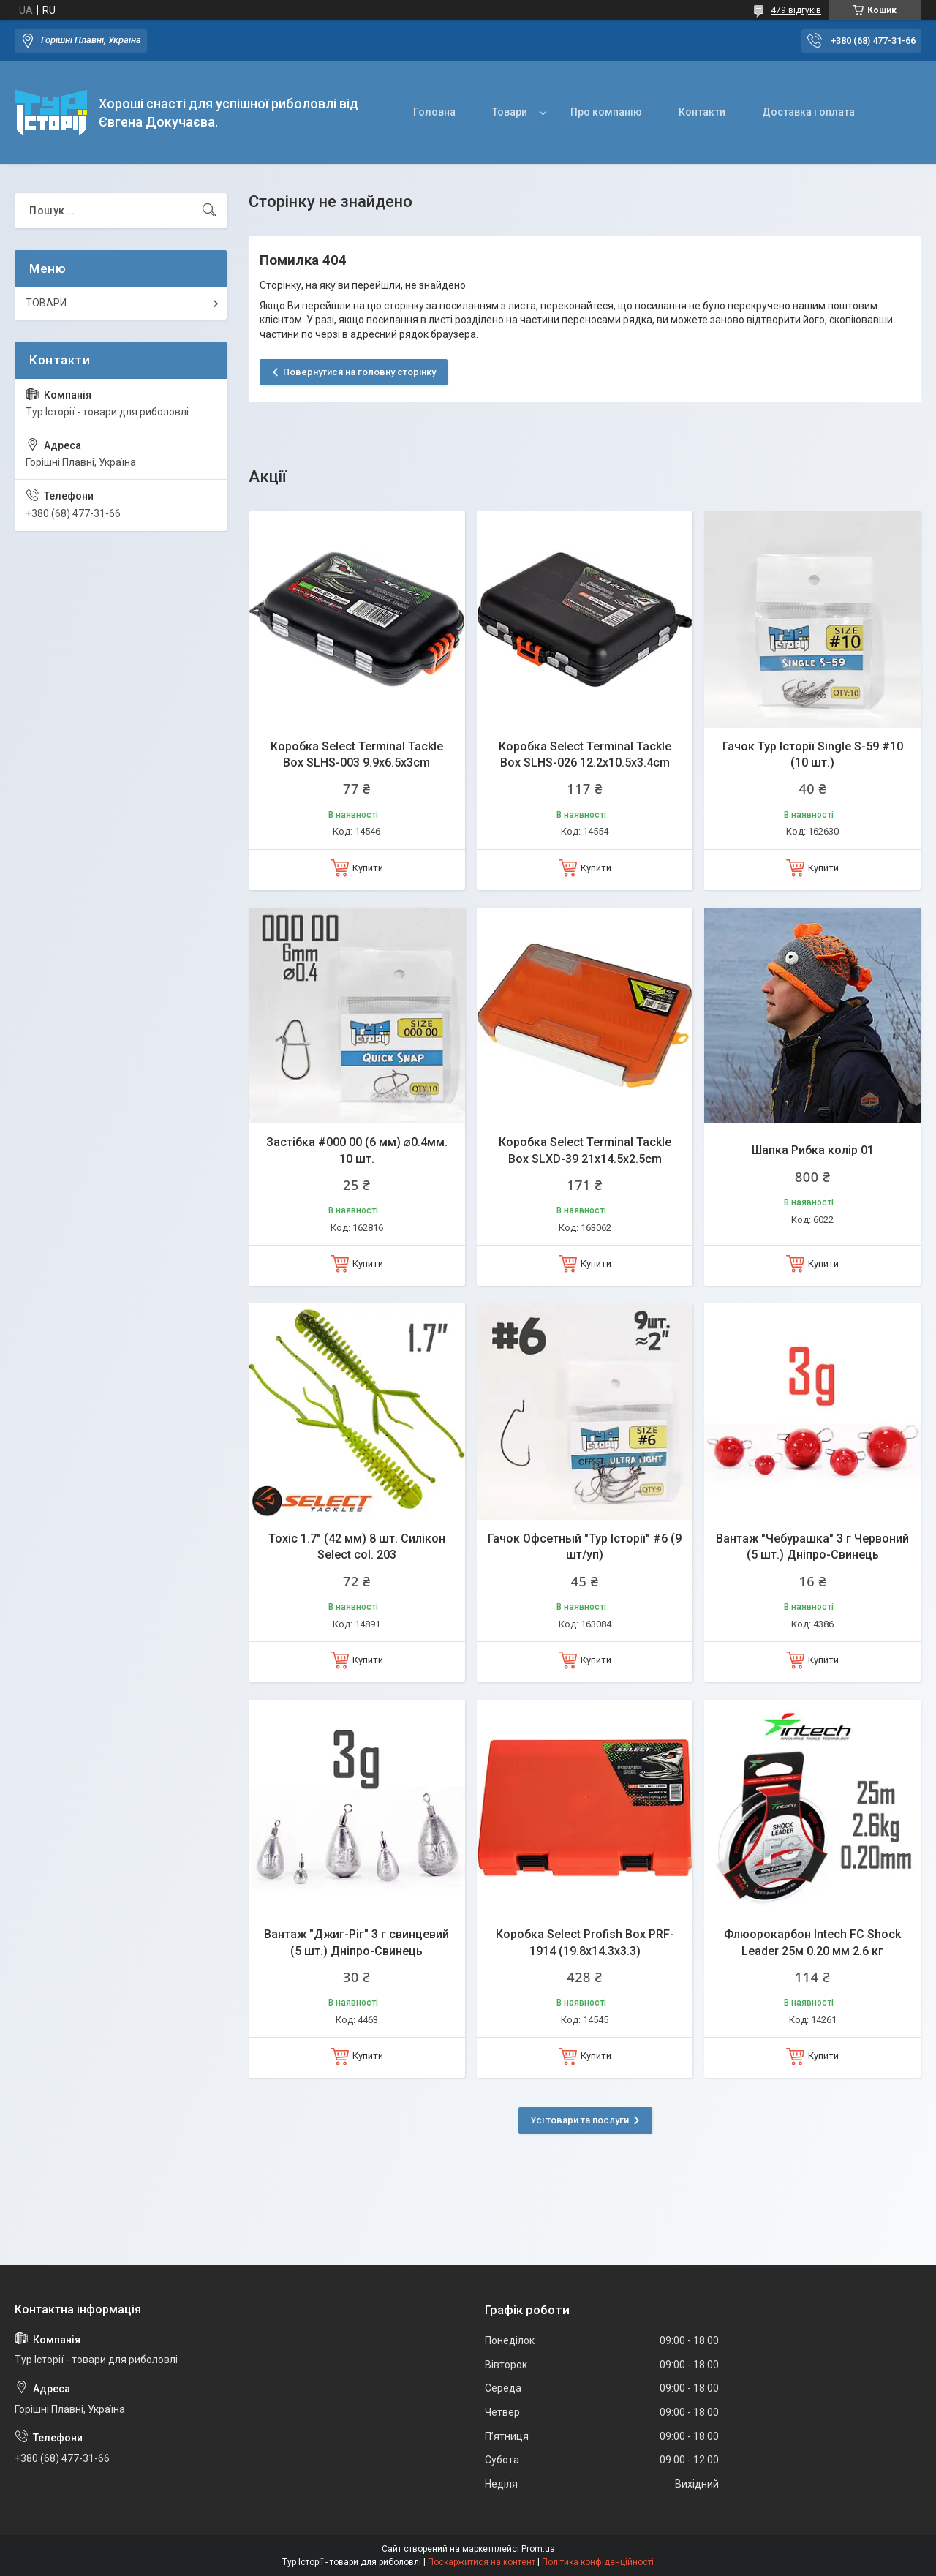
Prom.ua (538, 2549)
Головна (434, 112)
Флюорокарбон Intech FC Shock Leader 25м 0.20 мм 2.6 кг (812, 1942)
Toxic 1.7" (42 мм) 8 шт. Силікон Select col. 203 (356, 1547)
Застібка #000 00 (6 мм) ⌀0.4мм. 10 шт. (357, 1150)
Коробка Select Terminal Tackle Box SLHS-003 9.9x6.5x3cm (357, 754)
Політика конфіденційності (598, 2562)
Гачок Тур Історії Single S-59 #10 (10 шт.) (812, 754)
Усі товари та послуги (579, 2119)
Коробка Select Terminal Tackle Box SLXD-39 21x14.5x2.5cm (585, 1150)
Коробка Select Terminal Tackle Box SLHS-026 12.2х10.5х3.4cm (585, 754)
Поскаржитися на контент (481, 2562)
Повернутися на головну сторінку (359, 371)
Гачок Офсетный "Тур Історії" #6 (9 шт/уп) (585, 1547)
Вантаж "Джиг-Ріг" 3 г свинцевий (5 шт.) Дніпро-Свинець (356, 1942)
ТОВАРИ (46, 303)
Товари (509, 112)
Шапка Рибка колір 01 (813, 1150)
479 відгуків (796, 10)
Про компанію (606, 112)
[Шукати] (209, 210)
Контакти (702, 112)
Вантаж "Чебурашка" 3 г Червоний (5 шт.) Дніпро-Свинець (812, 1547)
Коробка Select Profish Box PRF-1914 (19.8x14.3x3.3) (585, 1942)
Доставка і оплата (808, 112)
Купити (367, 867)
